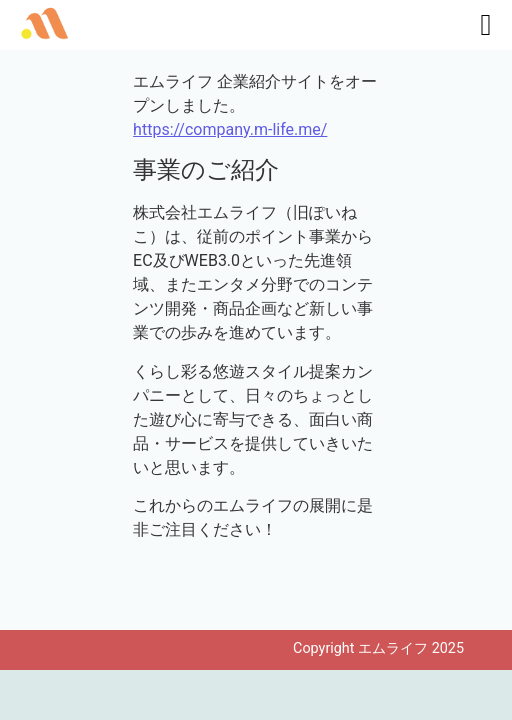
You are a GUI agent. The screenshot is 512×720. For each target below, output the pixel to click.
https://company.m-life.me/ (230, 129)
